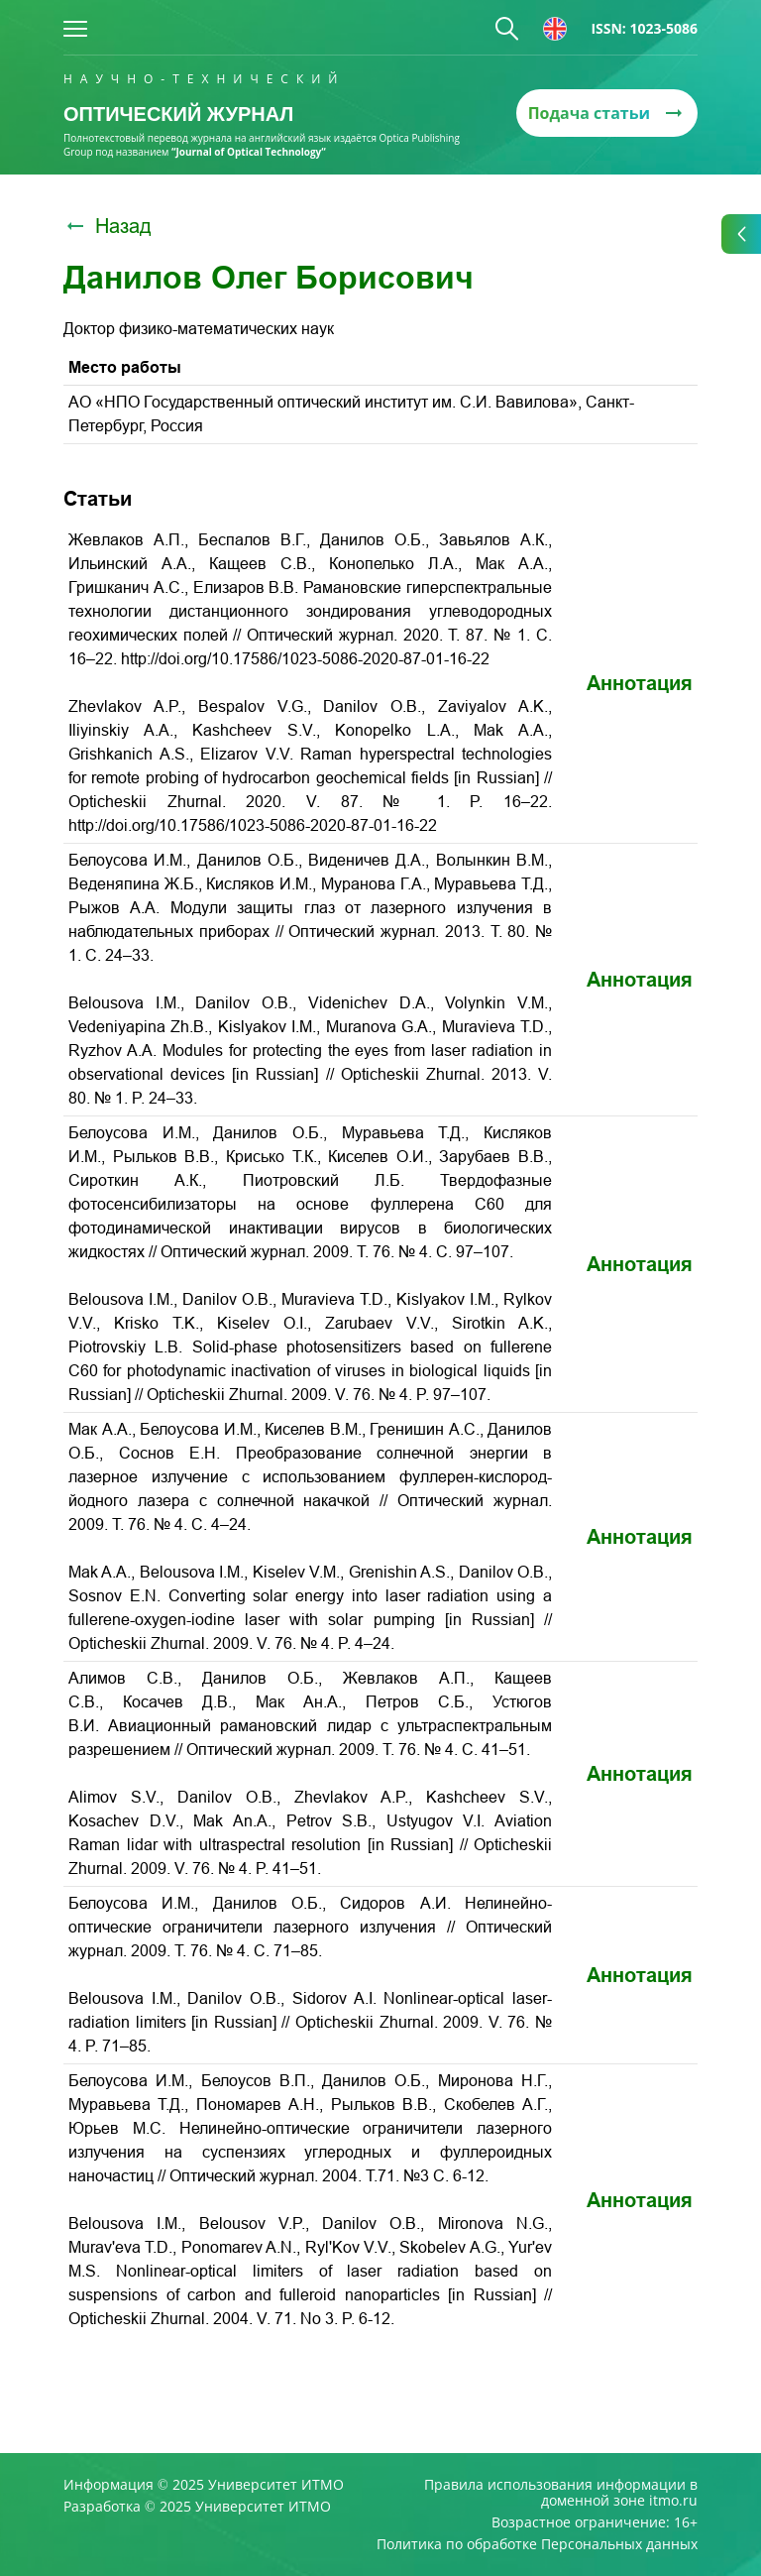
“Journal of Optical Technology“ (248, 152)
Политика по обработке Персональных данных (537, 2544)
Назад (107, 226)
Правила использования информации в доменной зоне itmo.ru (561, 2493)
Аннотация (640, 683)
